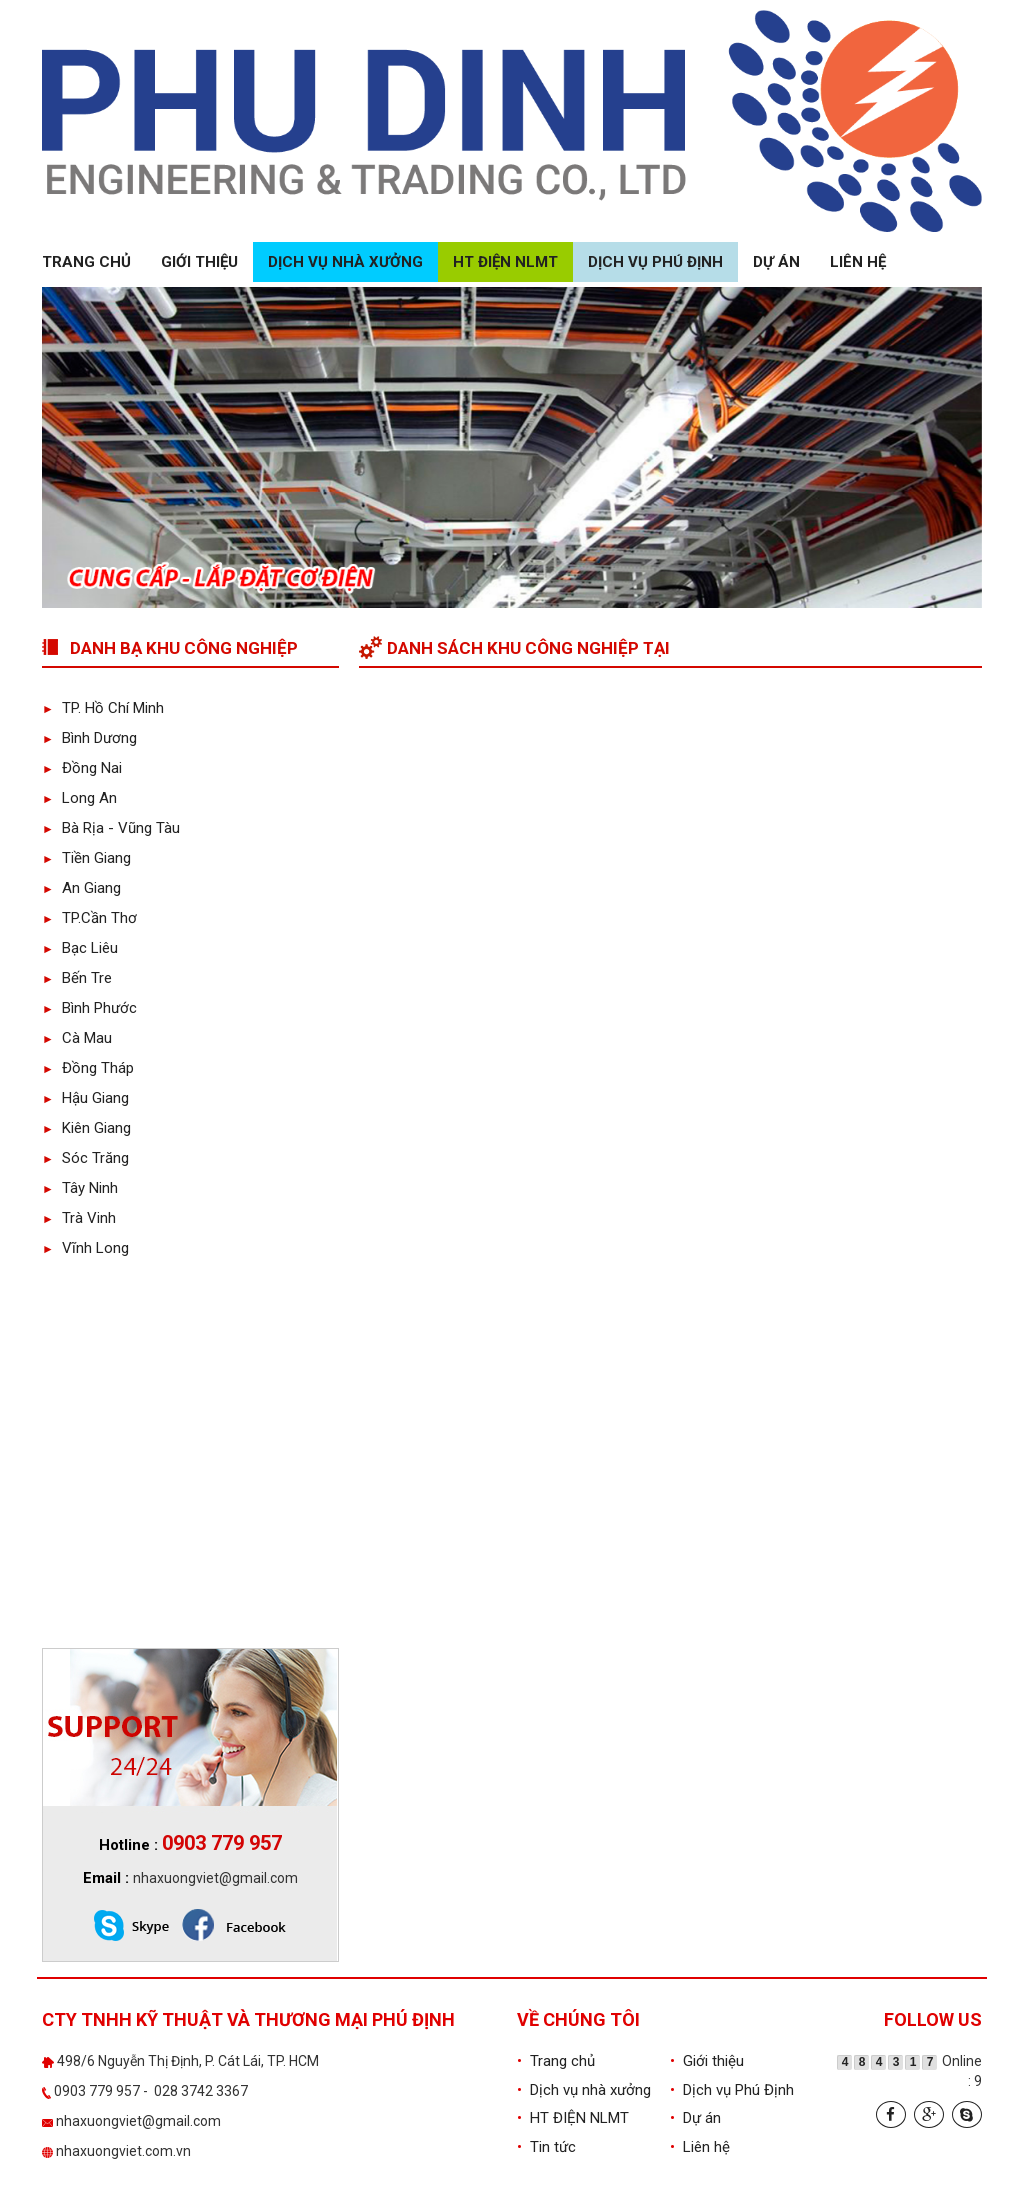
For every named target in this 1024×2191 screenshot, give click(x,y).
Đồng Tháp (88, 1068)
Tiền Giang (86, 858)
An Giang (81, 888)
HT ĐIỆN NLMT (505, 262)
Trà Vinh (79, 1218)
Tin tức (546, 2147)
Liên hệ (858, 262)
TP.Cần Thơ (89, 918)
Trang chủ (86, 262)
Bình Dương (89, 738)
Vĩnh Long (85, 1248)
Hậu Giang (85, 1098)
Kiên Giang (86, 1128)
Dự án (776, 262)
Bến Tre (77, 978)
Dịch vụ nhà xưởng (345, 262)
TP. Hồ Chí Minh (103, 708)
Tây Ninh (80, 1188)
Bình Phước (89, 1008)
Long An (79, 798)
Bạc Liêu (80, 948)
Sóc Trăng (85, 1158)
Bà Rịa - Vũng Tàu (111, 828)
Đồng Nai (82, 768)
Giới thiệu (199, 262)
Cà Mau (77, 1038)
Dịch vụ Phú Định (655, 262)
